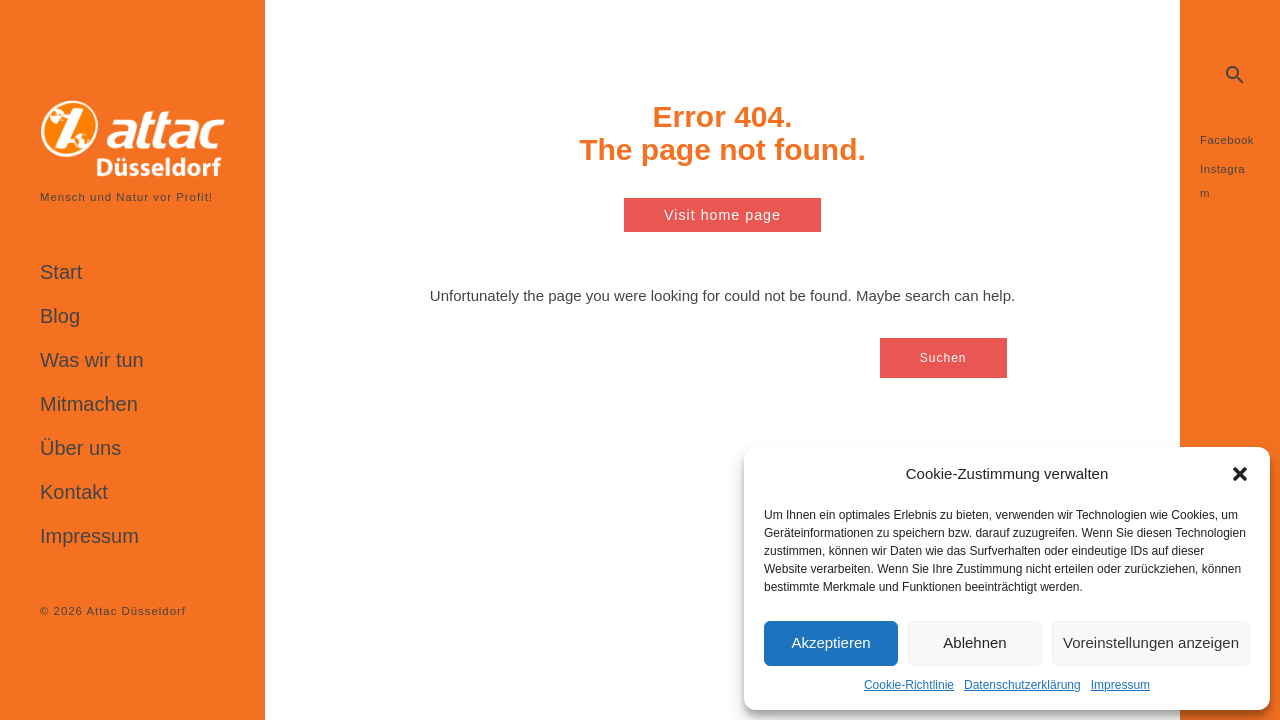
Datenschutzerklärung (1022, 685)
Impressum (1120, 685)
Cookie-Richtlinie (909, 685)
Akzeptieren (830, 642)
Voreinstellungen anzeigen (1151, 642)
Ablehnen (974, 642)
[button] (1240, 474)
